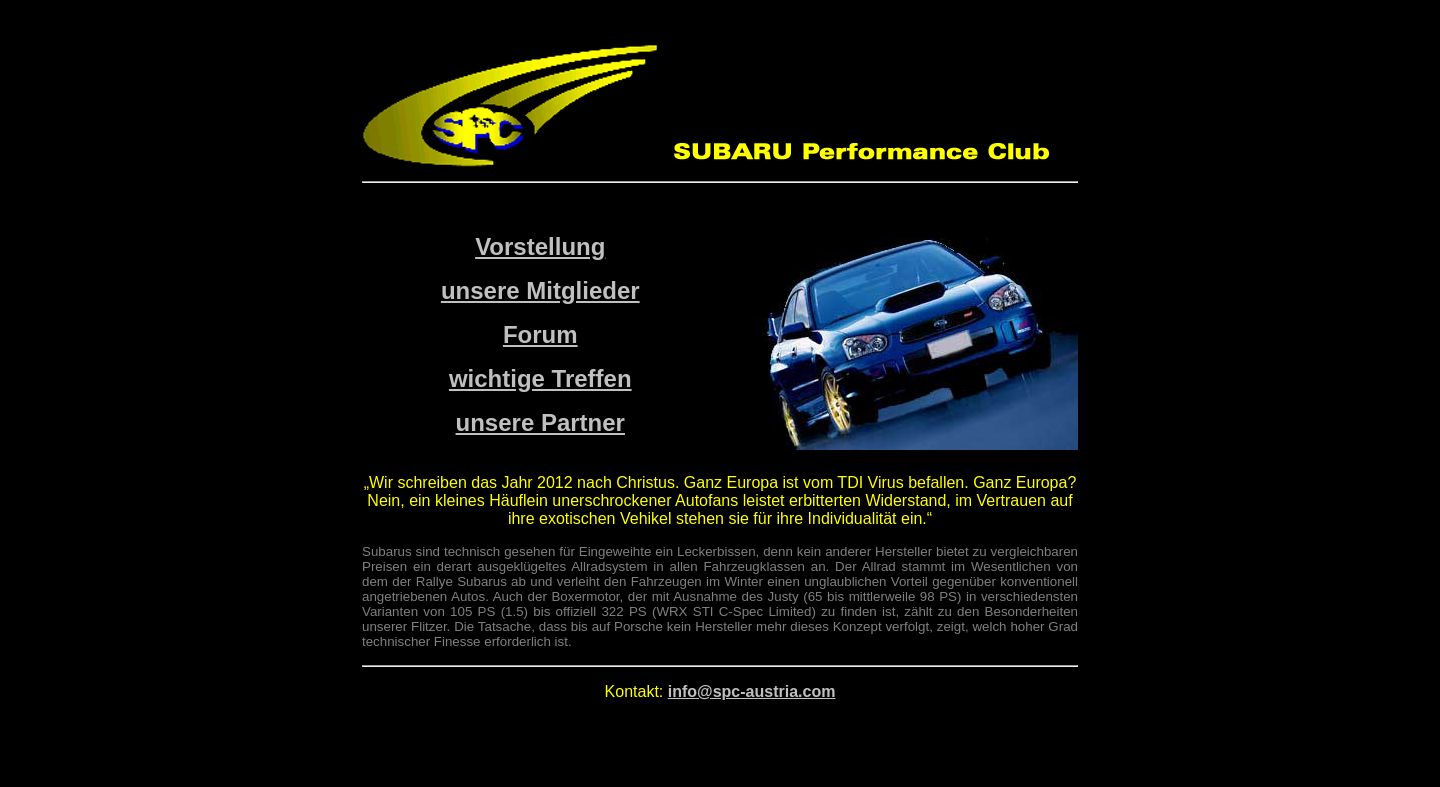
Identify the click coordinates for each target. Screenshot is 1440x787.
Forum (540, 334)
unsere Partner (540, 422)
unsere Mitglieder (540, 290)
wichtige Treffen (540, 378)
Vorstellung (540, 246)
